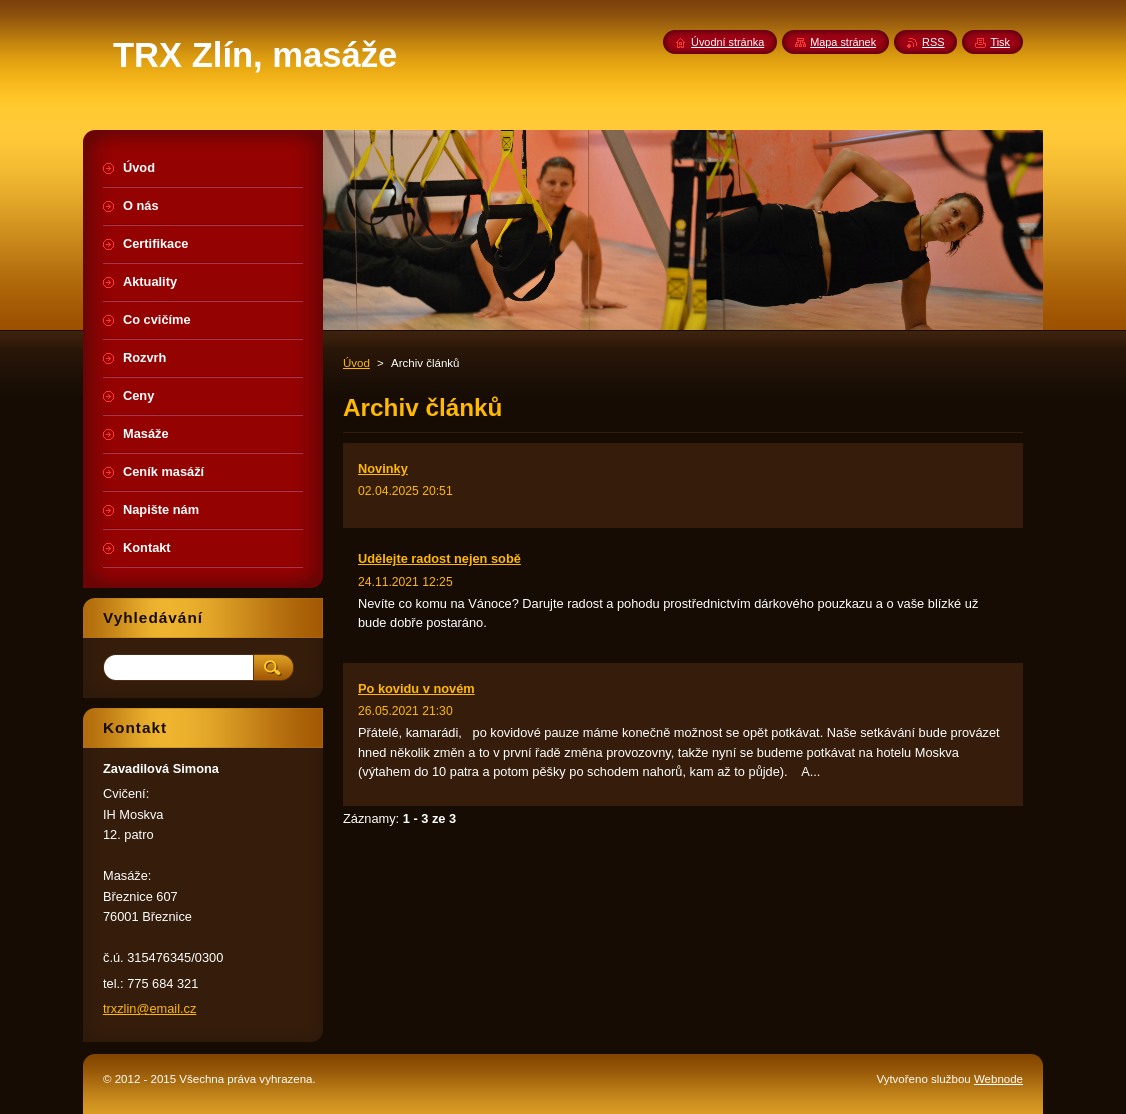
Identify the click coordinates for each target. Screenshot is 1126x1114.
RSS (933, 42)
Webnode (998, 1079)
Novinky (383, 468)
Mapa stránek (843, 42)
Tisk (1000, 42)
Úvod (356, 363)
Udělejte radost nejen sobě (439, 558)
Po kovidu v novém (416, 688)
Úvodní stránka (727, 42)
